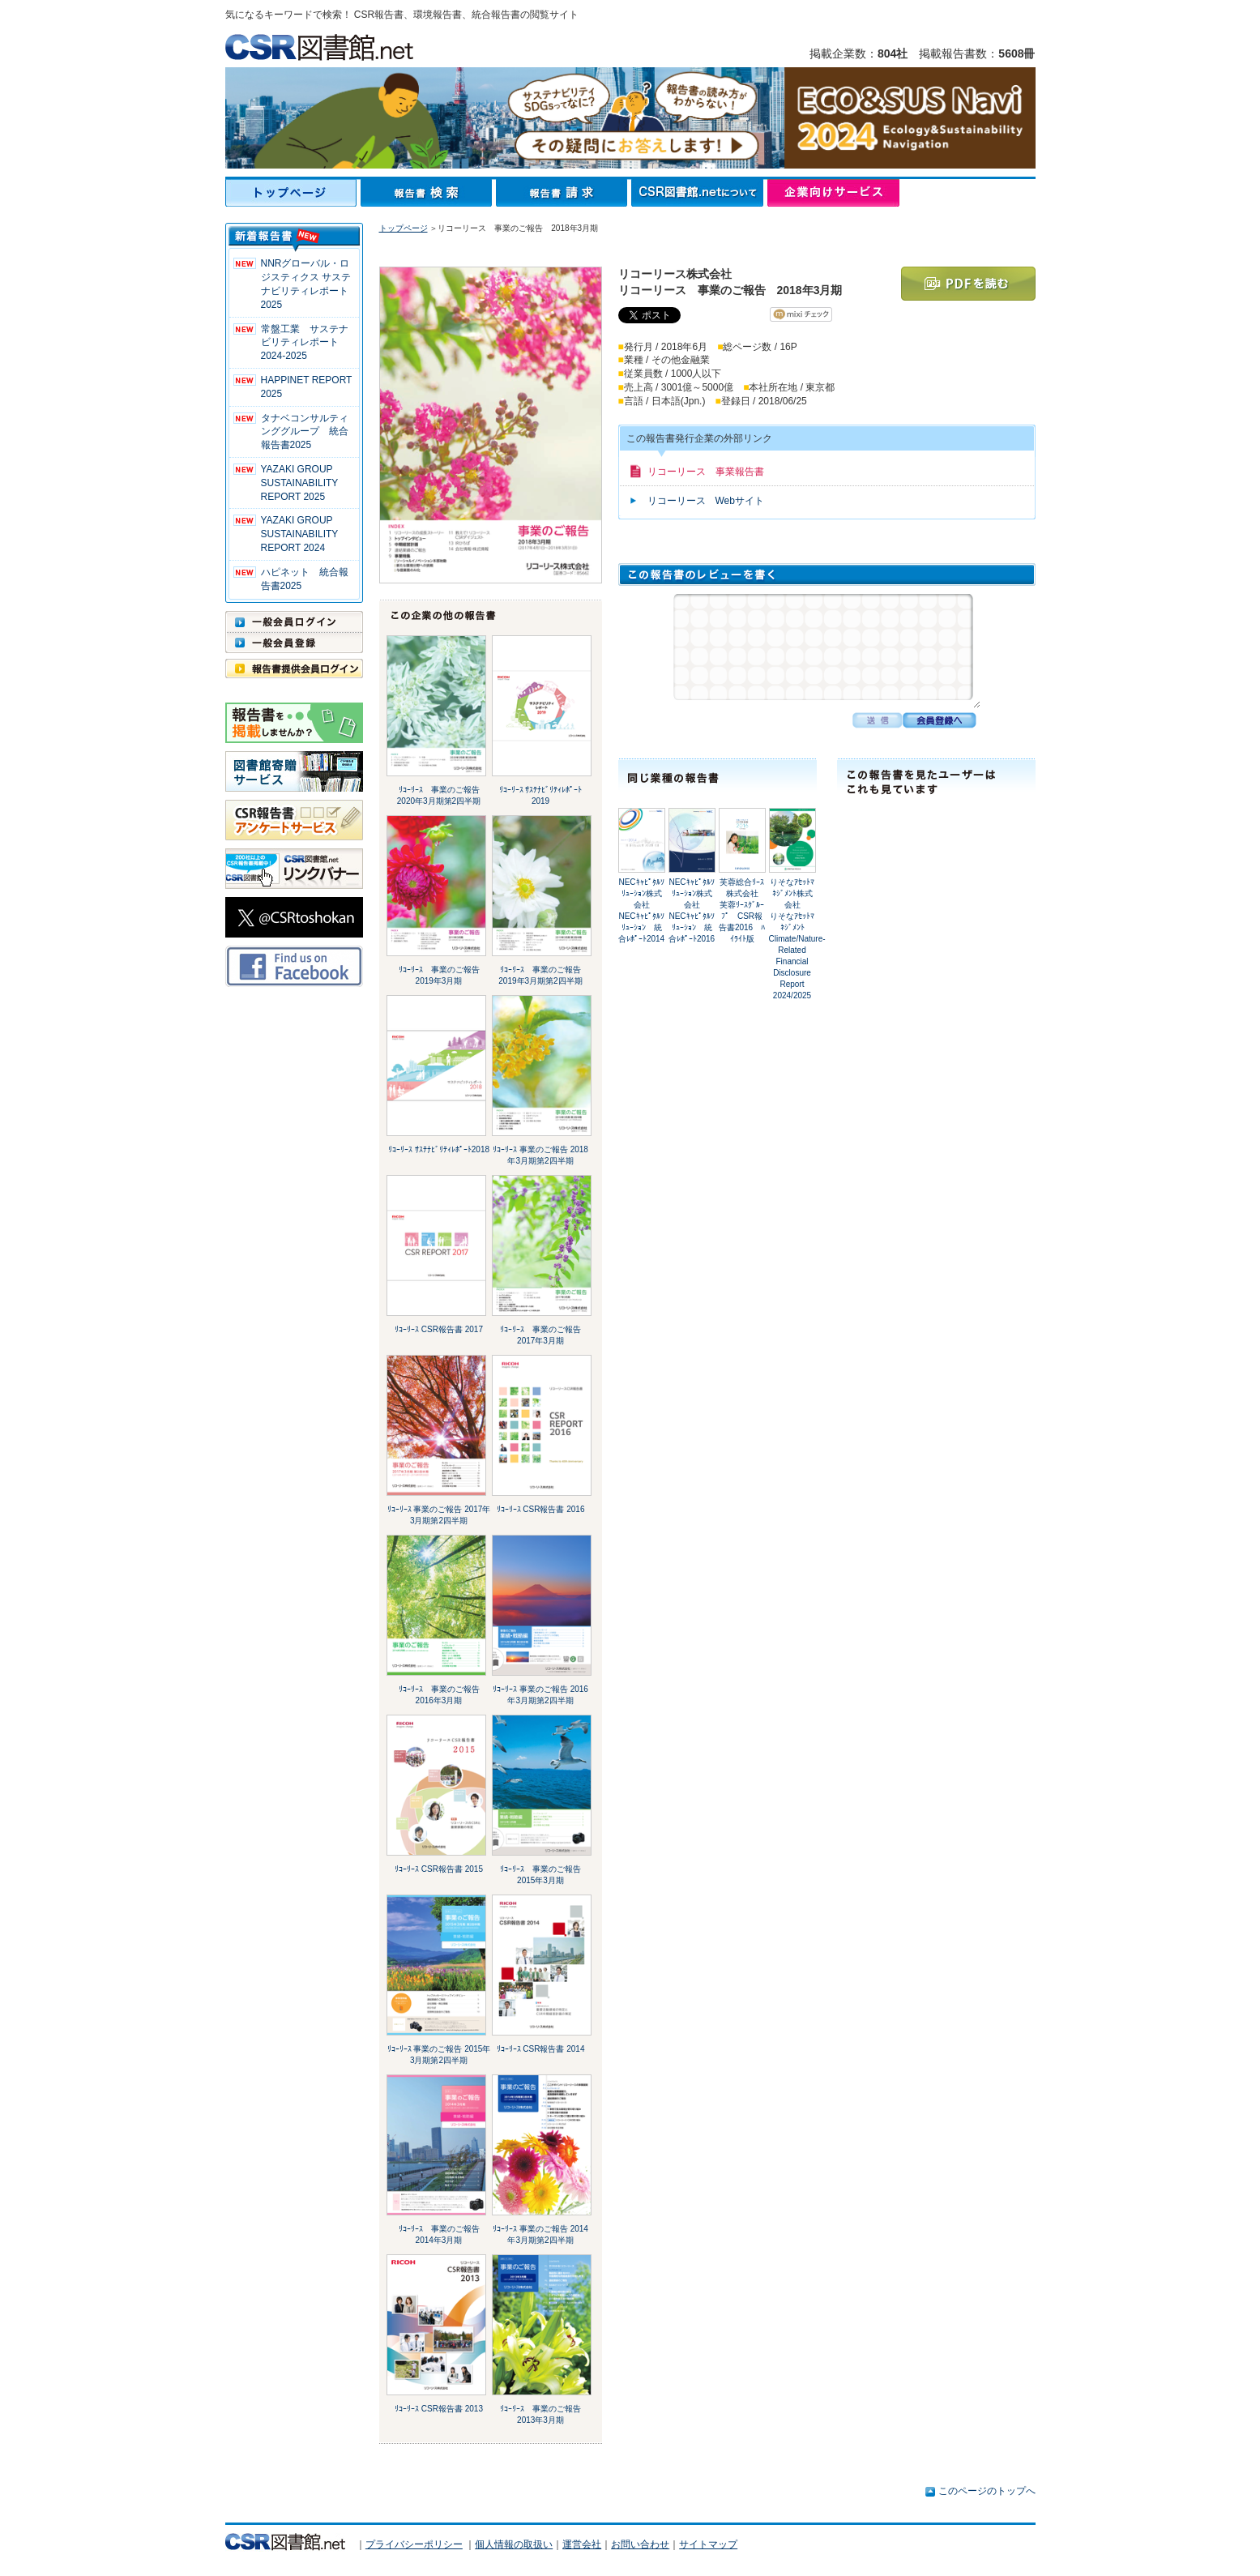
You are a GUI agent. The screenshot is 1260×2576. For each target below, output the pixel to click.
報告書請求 (563, 193)
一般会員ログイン (294, 621)
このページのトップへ (987, 2491)
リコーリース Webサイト (705, 500)
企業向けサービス (833, 193)
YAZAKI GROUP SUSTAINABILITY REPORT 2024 (300, 534)
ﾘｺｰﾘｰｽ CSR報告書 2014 (541, 2048)
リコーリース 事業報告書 (705, 471)
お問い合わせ (640, 2544)
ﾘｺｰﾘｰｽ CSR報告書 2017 (439, 1329)
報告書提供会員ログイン (294, 668)
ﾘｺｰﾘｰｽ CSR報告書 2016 (541, 1509)
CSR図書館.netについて (699, 193)
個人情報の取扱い (514, 2544)
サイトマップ (708, 2544)
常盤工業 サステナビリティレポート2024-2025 (304, 342)
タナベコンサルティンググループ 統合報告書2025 (304, 431)
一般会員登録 (294, 642)
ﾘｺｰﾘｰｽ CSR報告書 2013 (439, 2408)
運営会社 (581, 2544)
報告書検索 (428, 193)
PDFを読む (968, 284)
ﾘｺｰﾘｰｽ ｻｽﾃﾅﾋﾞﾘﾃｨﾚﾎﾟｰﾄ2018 (438, 1149)
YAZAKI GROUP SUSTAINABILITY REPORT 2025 (300, 483)
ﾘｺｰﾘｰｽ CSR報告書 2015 (439, 1869)
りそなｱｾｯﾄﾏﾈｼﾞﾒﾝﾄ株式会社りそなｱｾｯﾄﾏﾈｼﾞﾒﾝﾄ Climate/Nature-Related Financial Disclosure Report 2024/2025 (797, 939)
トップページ (293, 193)
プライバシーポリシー (414, 2544)
